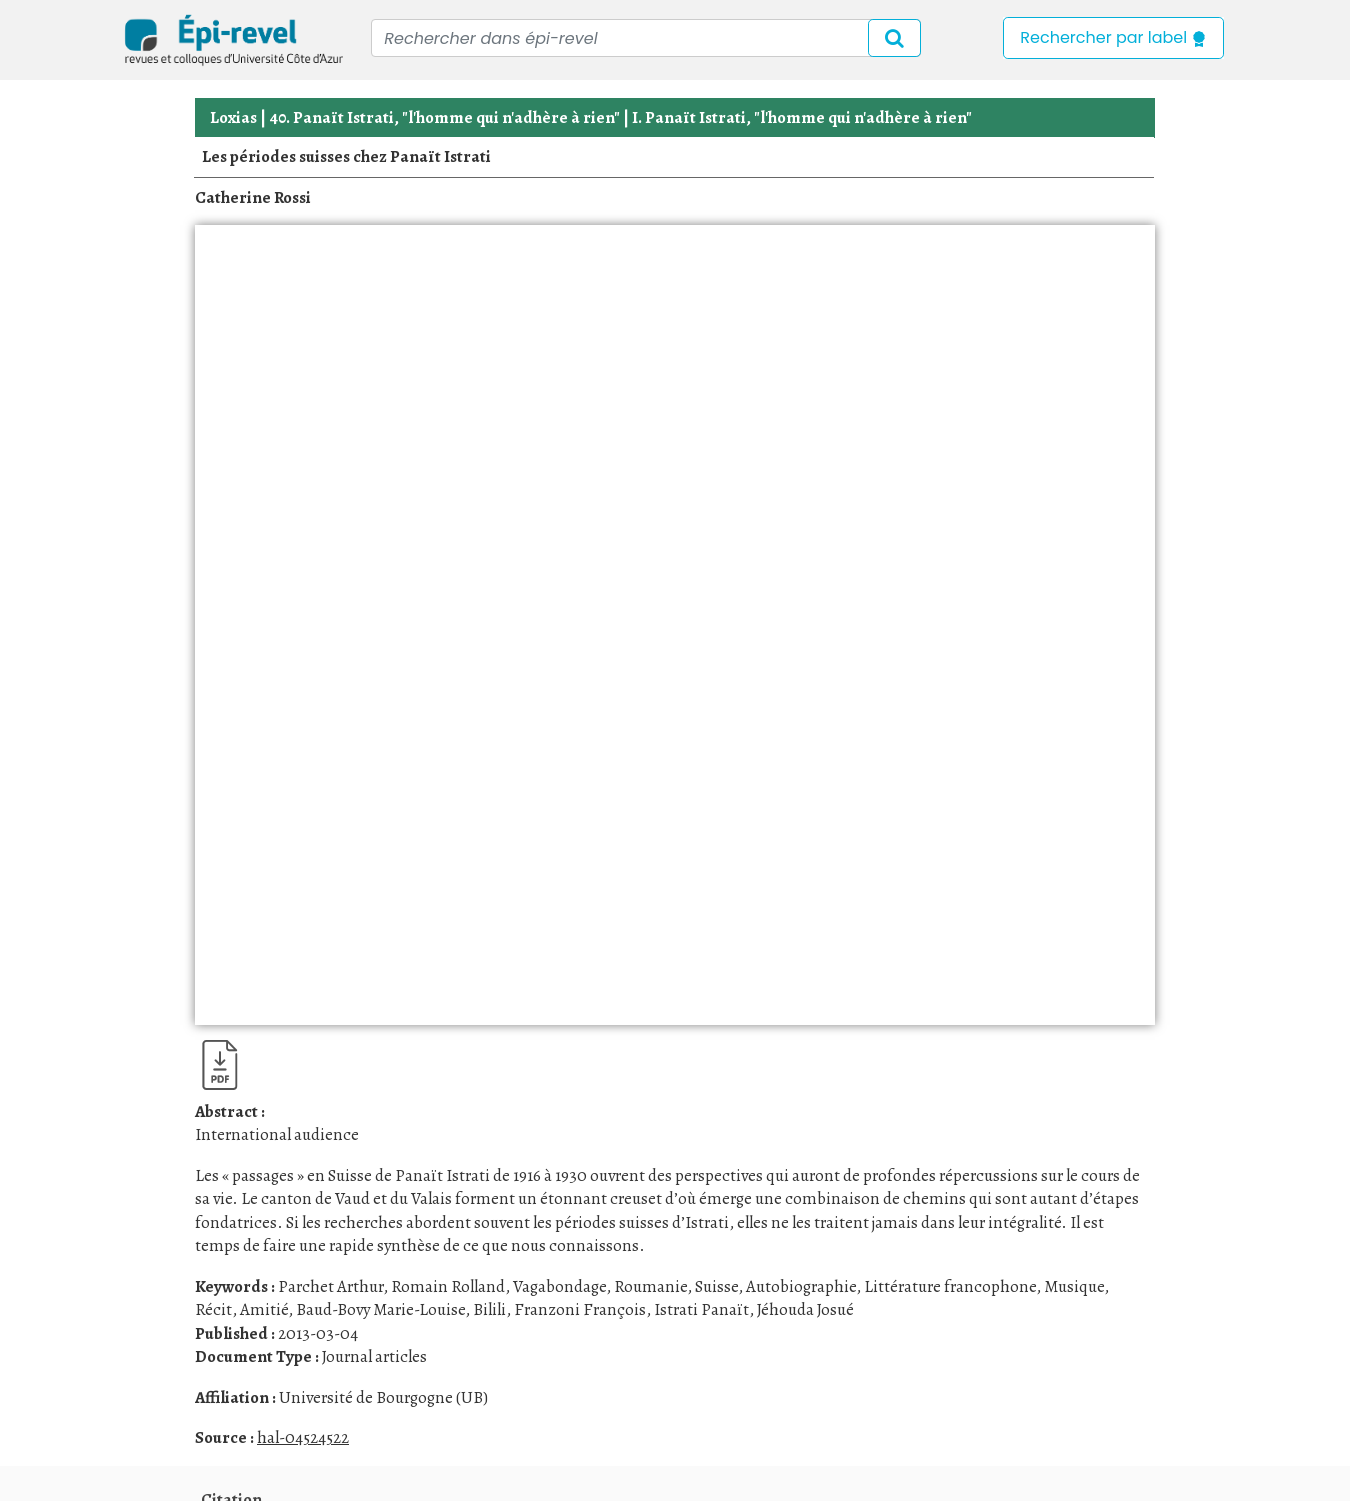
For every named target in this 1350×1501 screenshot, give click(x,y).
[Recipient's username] (646, 38)
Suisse (716, 1286)
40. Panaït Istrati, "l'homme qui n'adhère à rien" (444, 117)
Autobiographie (801, 1286)
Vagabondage (559, 1286)
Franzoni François (580, 1309)
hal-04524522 (303, 1437)
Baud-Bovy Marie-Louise (380, 1309)
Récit (213, 1309)
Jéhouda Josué (805, 1309)
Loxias (233, 117)
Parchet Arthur (330, 1286)
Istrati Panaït (701, 1309)
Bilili (489, 1309)
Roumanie (650, 1286)
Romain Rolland (448, 1286)
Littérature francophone (950, 1286)
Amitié (264, 1309)
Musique (1074, 1286)
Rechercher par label (1113, 37)
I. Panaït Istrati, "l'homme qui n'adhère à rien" (802, 117)
